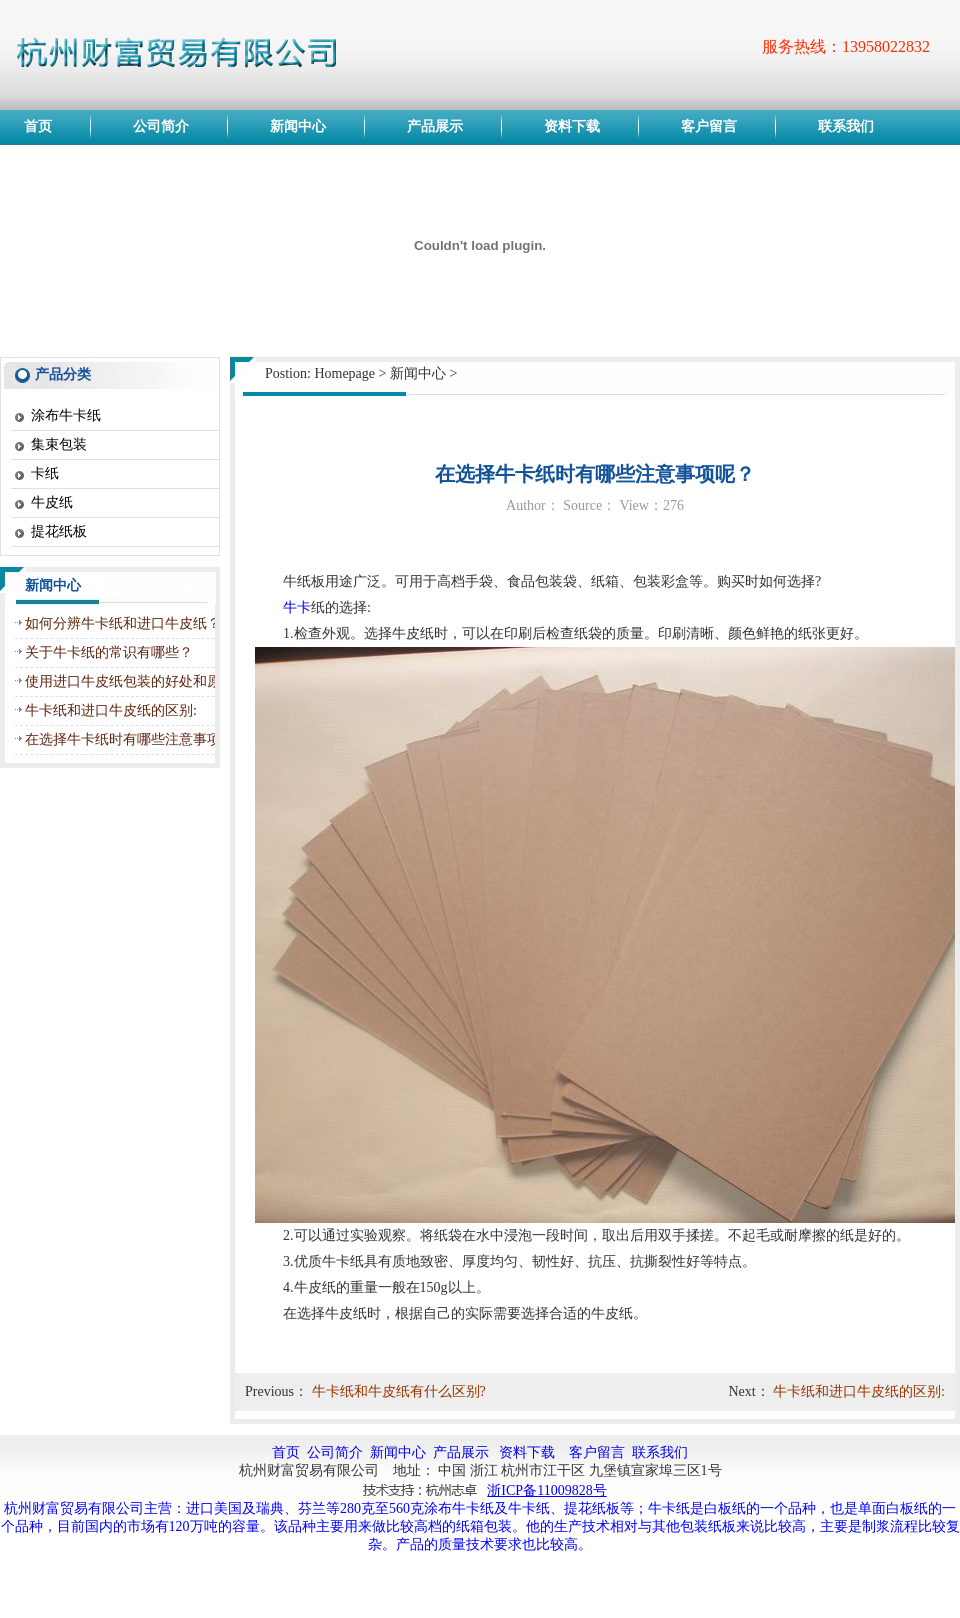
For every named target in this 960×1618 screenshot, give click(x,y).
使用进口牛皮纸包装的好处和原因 (130, 681)
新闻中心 (418, 373)
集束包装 (59, 444)
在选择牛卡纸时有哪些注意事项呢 (130, 739)
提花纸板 (59, 531)
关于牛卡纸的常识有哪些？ (109, 652)
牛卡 (297, 607)
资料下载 (527, 1452)
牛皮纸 (52, 502)
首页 (286, 1452)
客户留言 (597, 1452)
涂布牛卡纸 (66, 415)
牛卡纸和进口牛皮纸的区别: (111, 710)
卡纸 (45, 473)
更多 (196, 585)
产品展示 (461, 1452)
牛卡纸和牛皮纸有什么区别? (399, 1391)
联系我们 (660, 1452)
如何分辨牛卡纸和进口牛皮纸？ (123, 623)
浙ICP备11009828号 (546, 1490)
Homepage (344, 373)
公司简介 (335, 1452)
